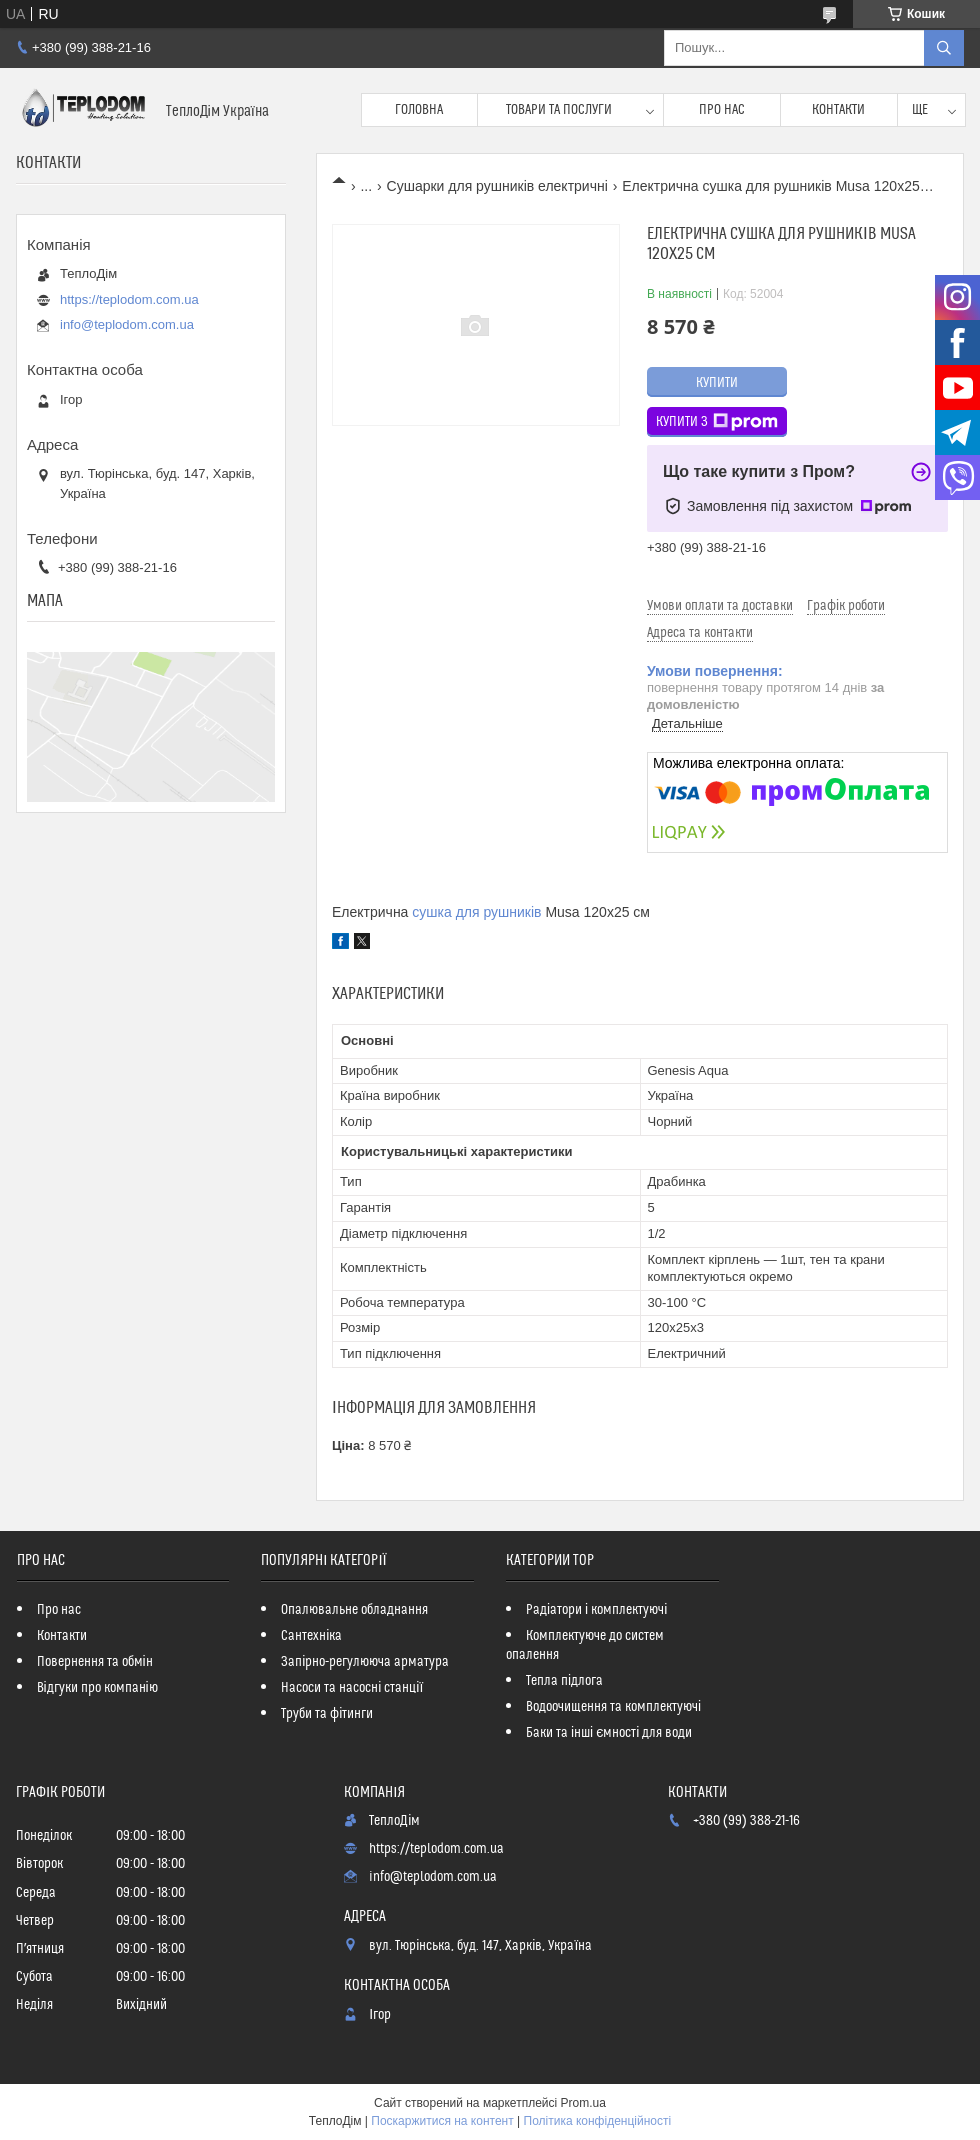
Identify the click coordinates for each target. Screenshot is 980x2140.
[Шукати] (944, 48)
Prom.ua (583, 2103)
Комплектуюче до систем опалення (585, 1645)
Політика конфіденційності (598, 2121)
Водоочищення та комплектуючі (613, 1707)
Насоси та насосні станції (352, 1688)
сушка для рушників (476, 912)
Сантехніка (311, 1636)
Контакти (838, 110)
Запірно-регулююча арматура (365, 1662)
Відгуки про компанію (97, 1688)
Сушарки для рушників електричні (497, 186)
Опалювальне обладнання (354, 1610)
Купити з (717, 422)
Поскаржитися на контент (442, 2121)
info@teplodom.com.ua (127, 324)
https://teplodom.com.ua (129, 299)
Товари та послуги (559, 110)
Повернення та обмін (95, 1662)
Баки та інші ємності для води (609, 1733)
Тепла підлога (564, 1681)
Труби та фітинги (327, 1714)
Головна (419, 110)
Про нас (722, 110)
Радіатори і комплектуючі (596, 1610)
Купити (717, 383)
